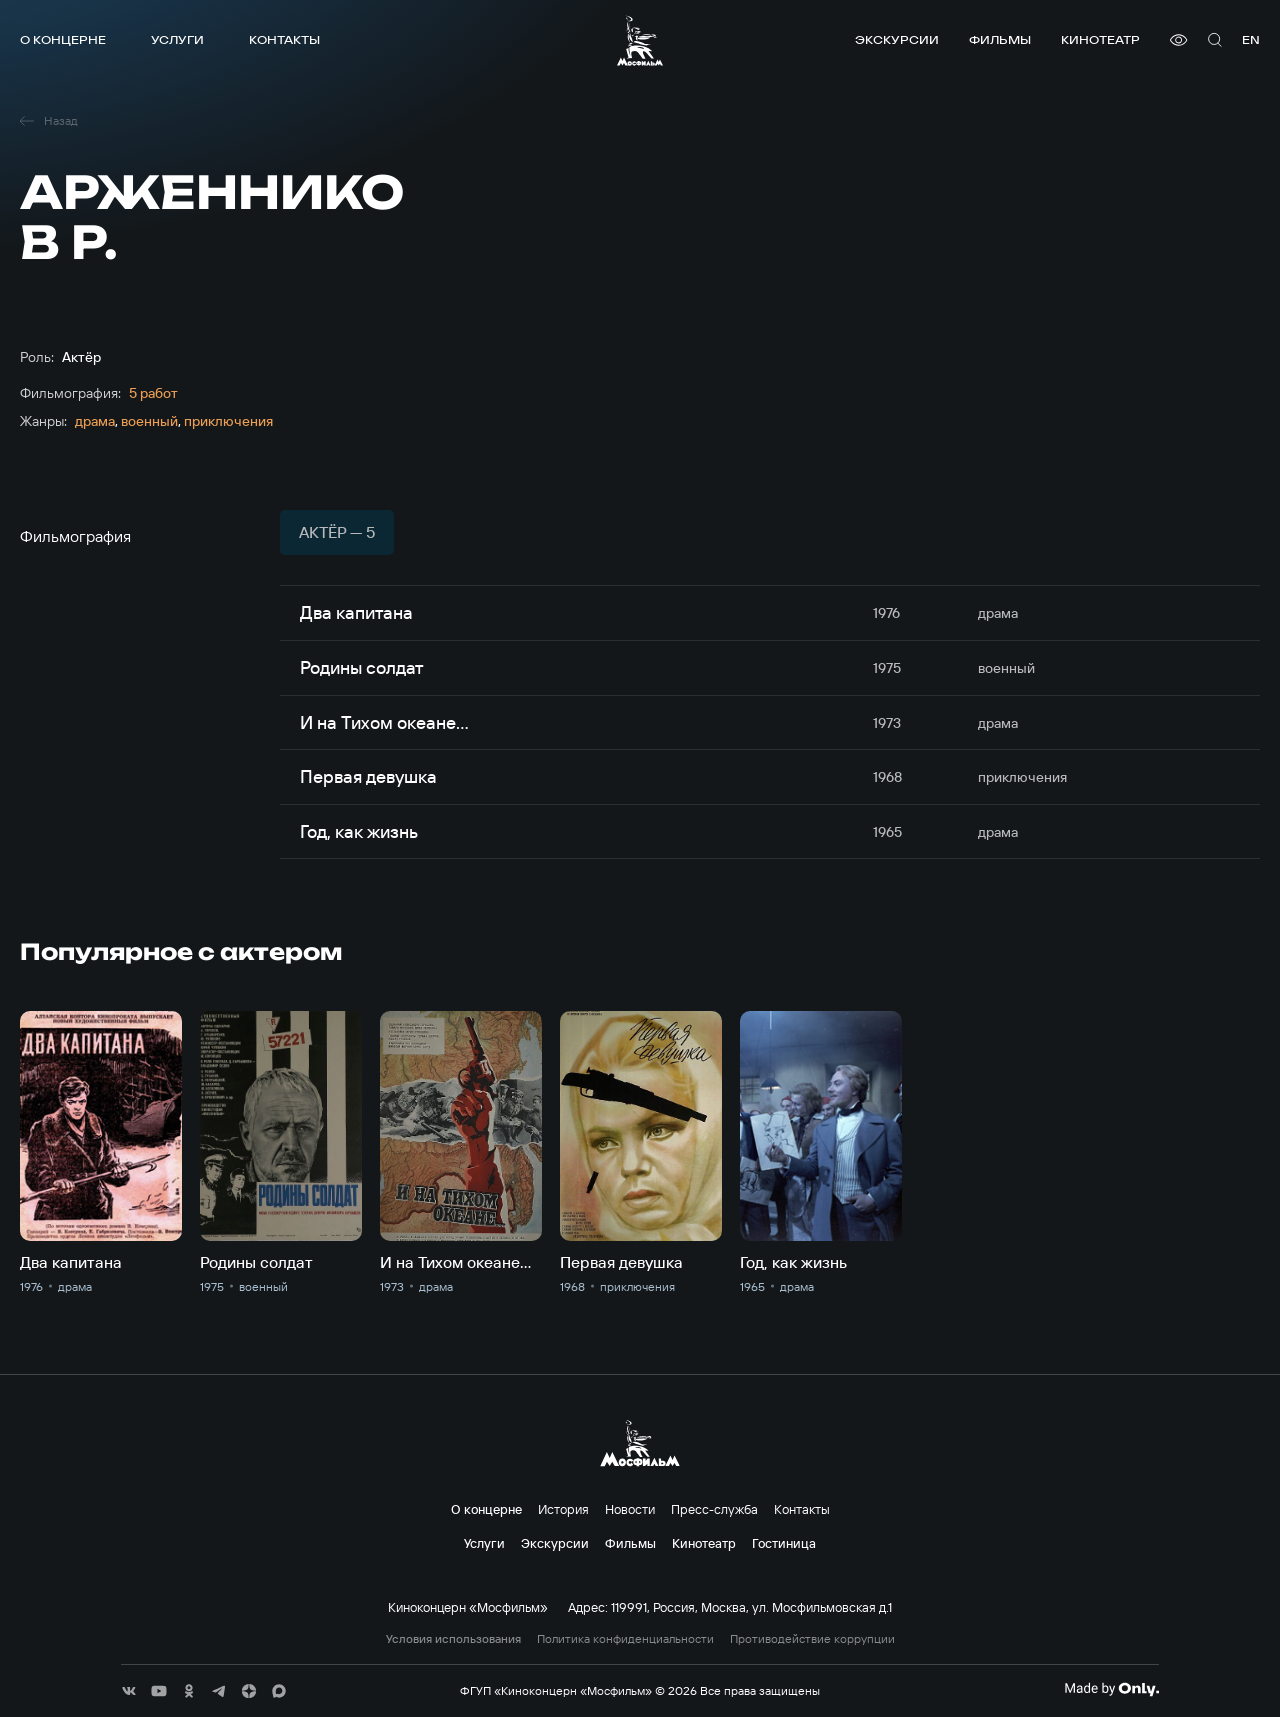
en (1251, 39)
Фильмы (1000, 39)
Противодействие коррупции (812, 1639)
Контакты (284, 39)
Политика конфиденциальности (625, 1639)
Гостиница (784, 1543)
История (563, 1509)
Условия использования (453, 1639)
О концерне (63, 39)
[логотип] (640, 40)
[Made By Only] (1111, 1689)
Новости (630, 1509)
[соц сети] (129, 1691)
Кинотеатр (1100, 39)
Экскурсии (897, 39)
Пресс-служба (714, 1509)
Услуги (177, 39)
